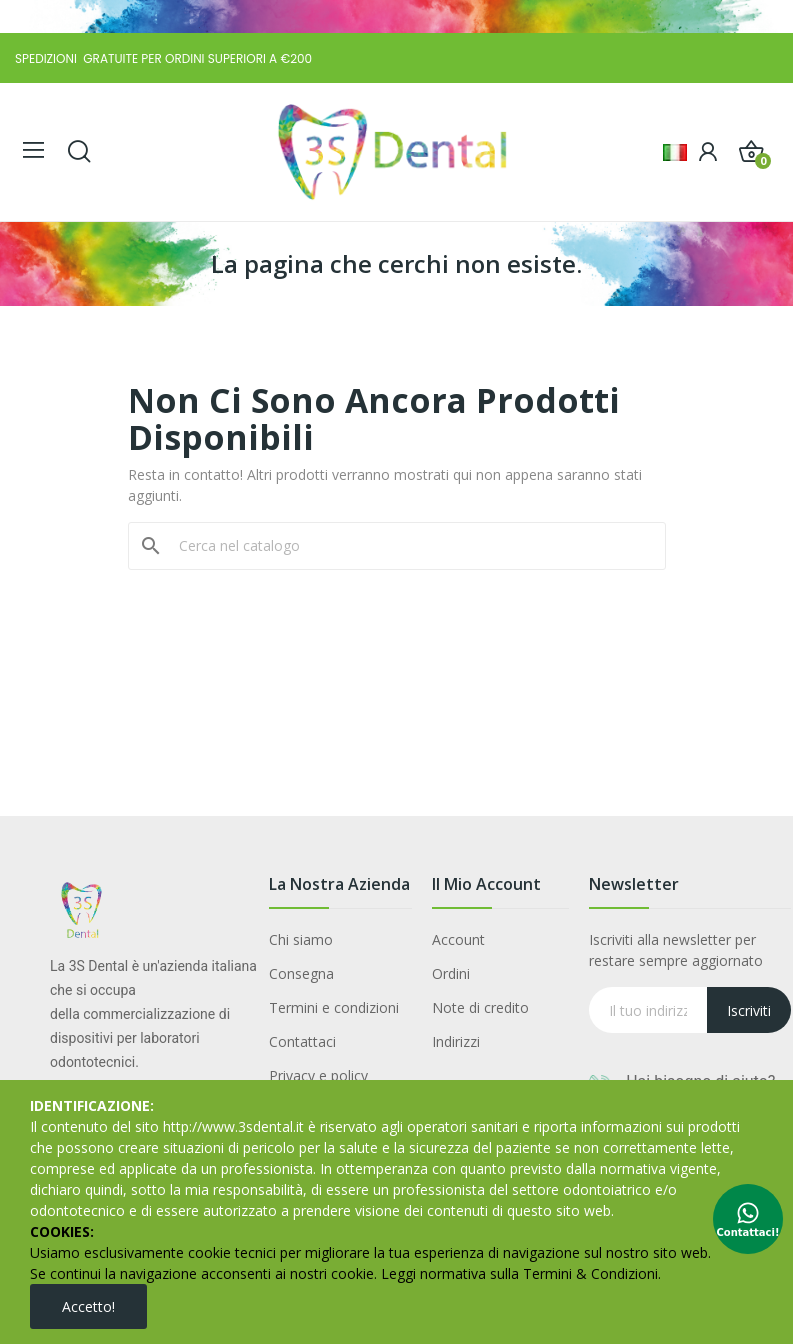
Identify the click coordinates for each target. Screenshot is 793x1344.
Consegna (301, 973)
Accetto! (88, 1306)
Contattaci (302, 1041)
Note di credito (480, 1007)
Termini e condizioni (334, 1007)
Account (458, 939)
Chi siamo (301, 939)
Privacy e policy (318, 1075)
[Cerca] (409, 546)
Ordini (451, 973)
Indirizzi (456, 1041)
